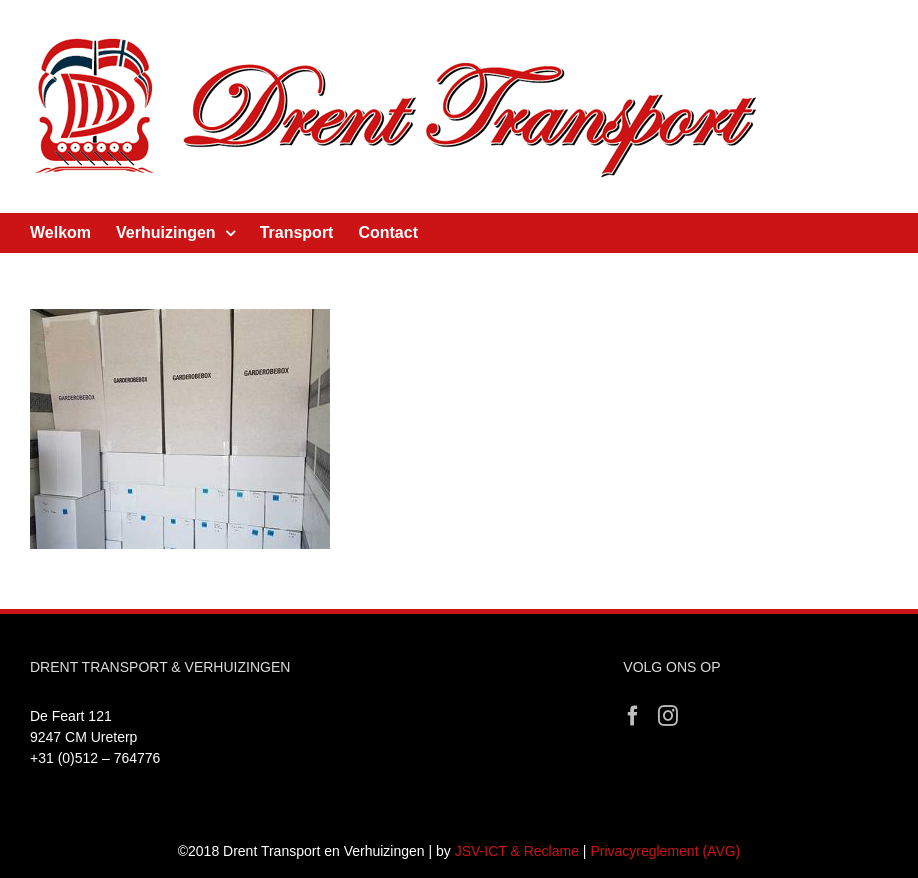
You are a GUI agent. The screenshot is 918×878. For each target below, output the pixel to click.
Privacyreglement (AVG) (665, 851)
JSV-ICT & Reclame (517, 851)
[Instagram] (668, 716)
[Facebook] (633, 716)
